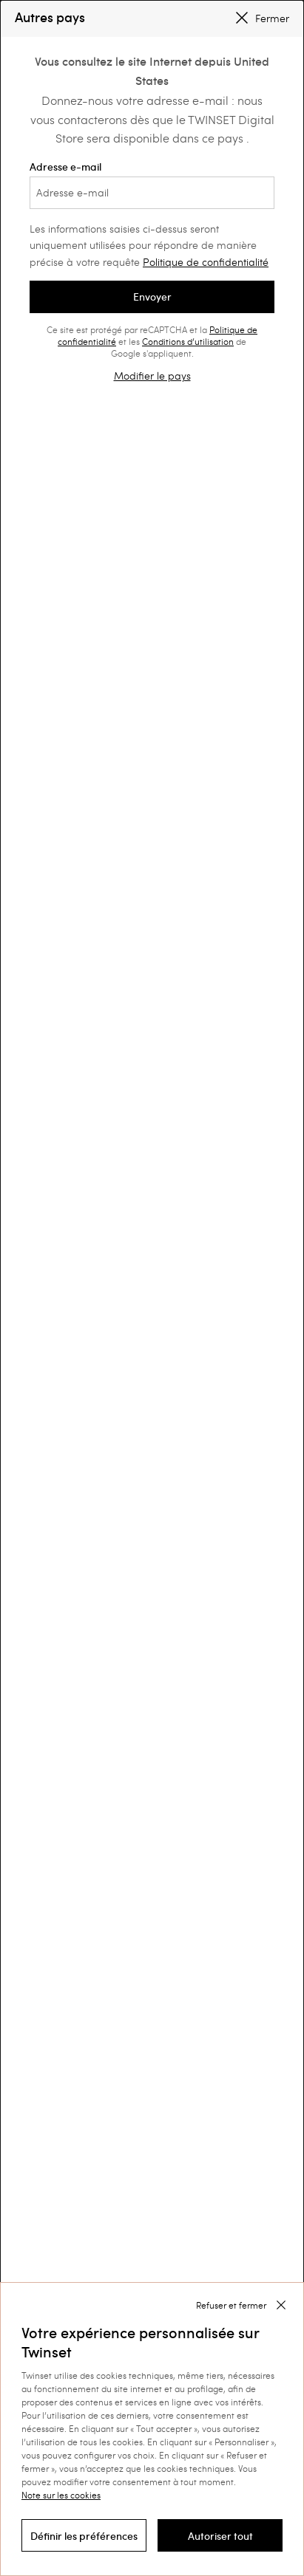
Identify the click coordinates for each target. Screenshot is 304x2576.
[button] (83, 2535)
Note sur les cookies (61, 2495)
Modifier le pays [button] (152, 376)
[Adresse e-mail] (152, 193)
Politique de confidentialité (205, 262)
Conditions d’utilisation (188, 341)
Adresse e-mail (152, 184)
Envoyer (152, 297)
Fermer (262, 18)
